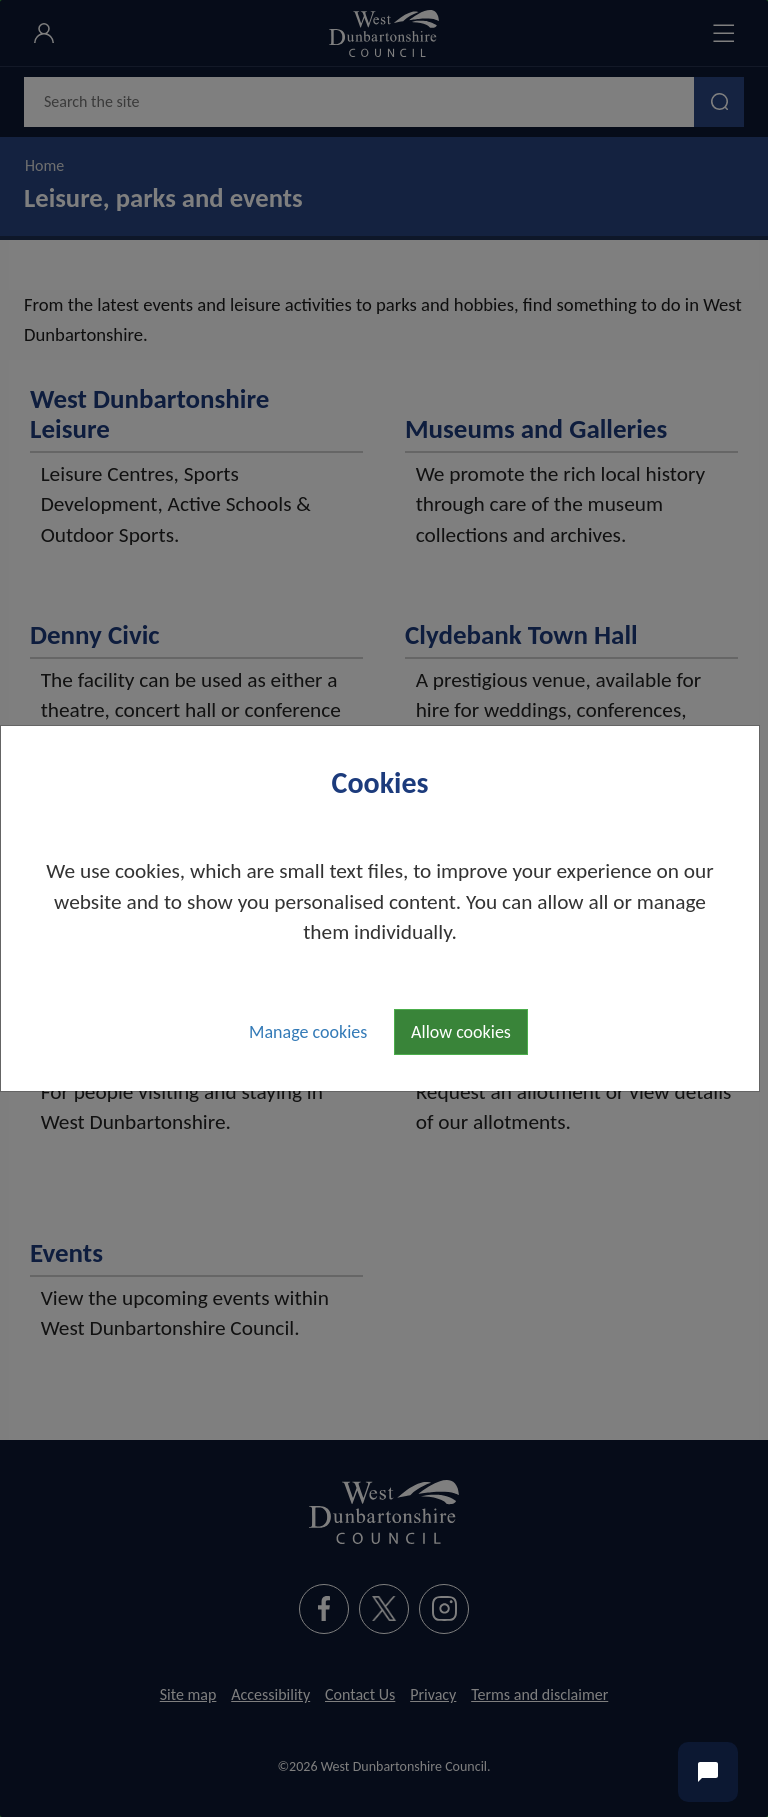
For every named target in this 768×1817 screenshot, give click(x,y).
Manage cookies (308, 1032)
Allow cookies (461, 1032)
